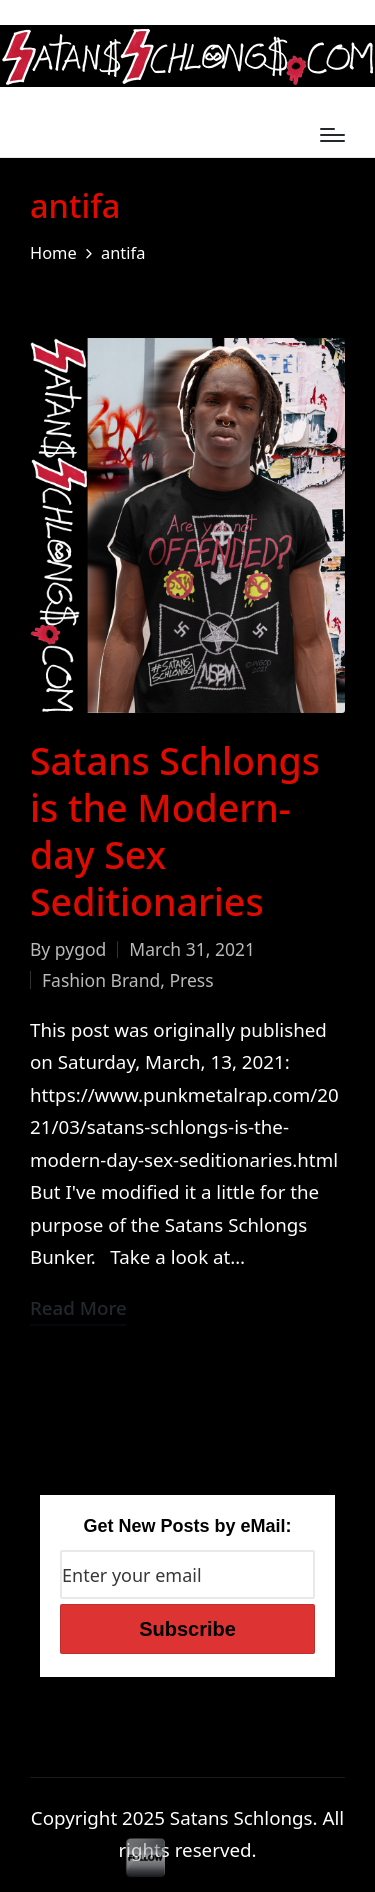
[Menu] (332, 135)
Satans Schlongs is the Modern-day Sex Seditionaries (175, 831)
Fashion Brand (101, 980)
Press (191, 980)
